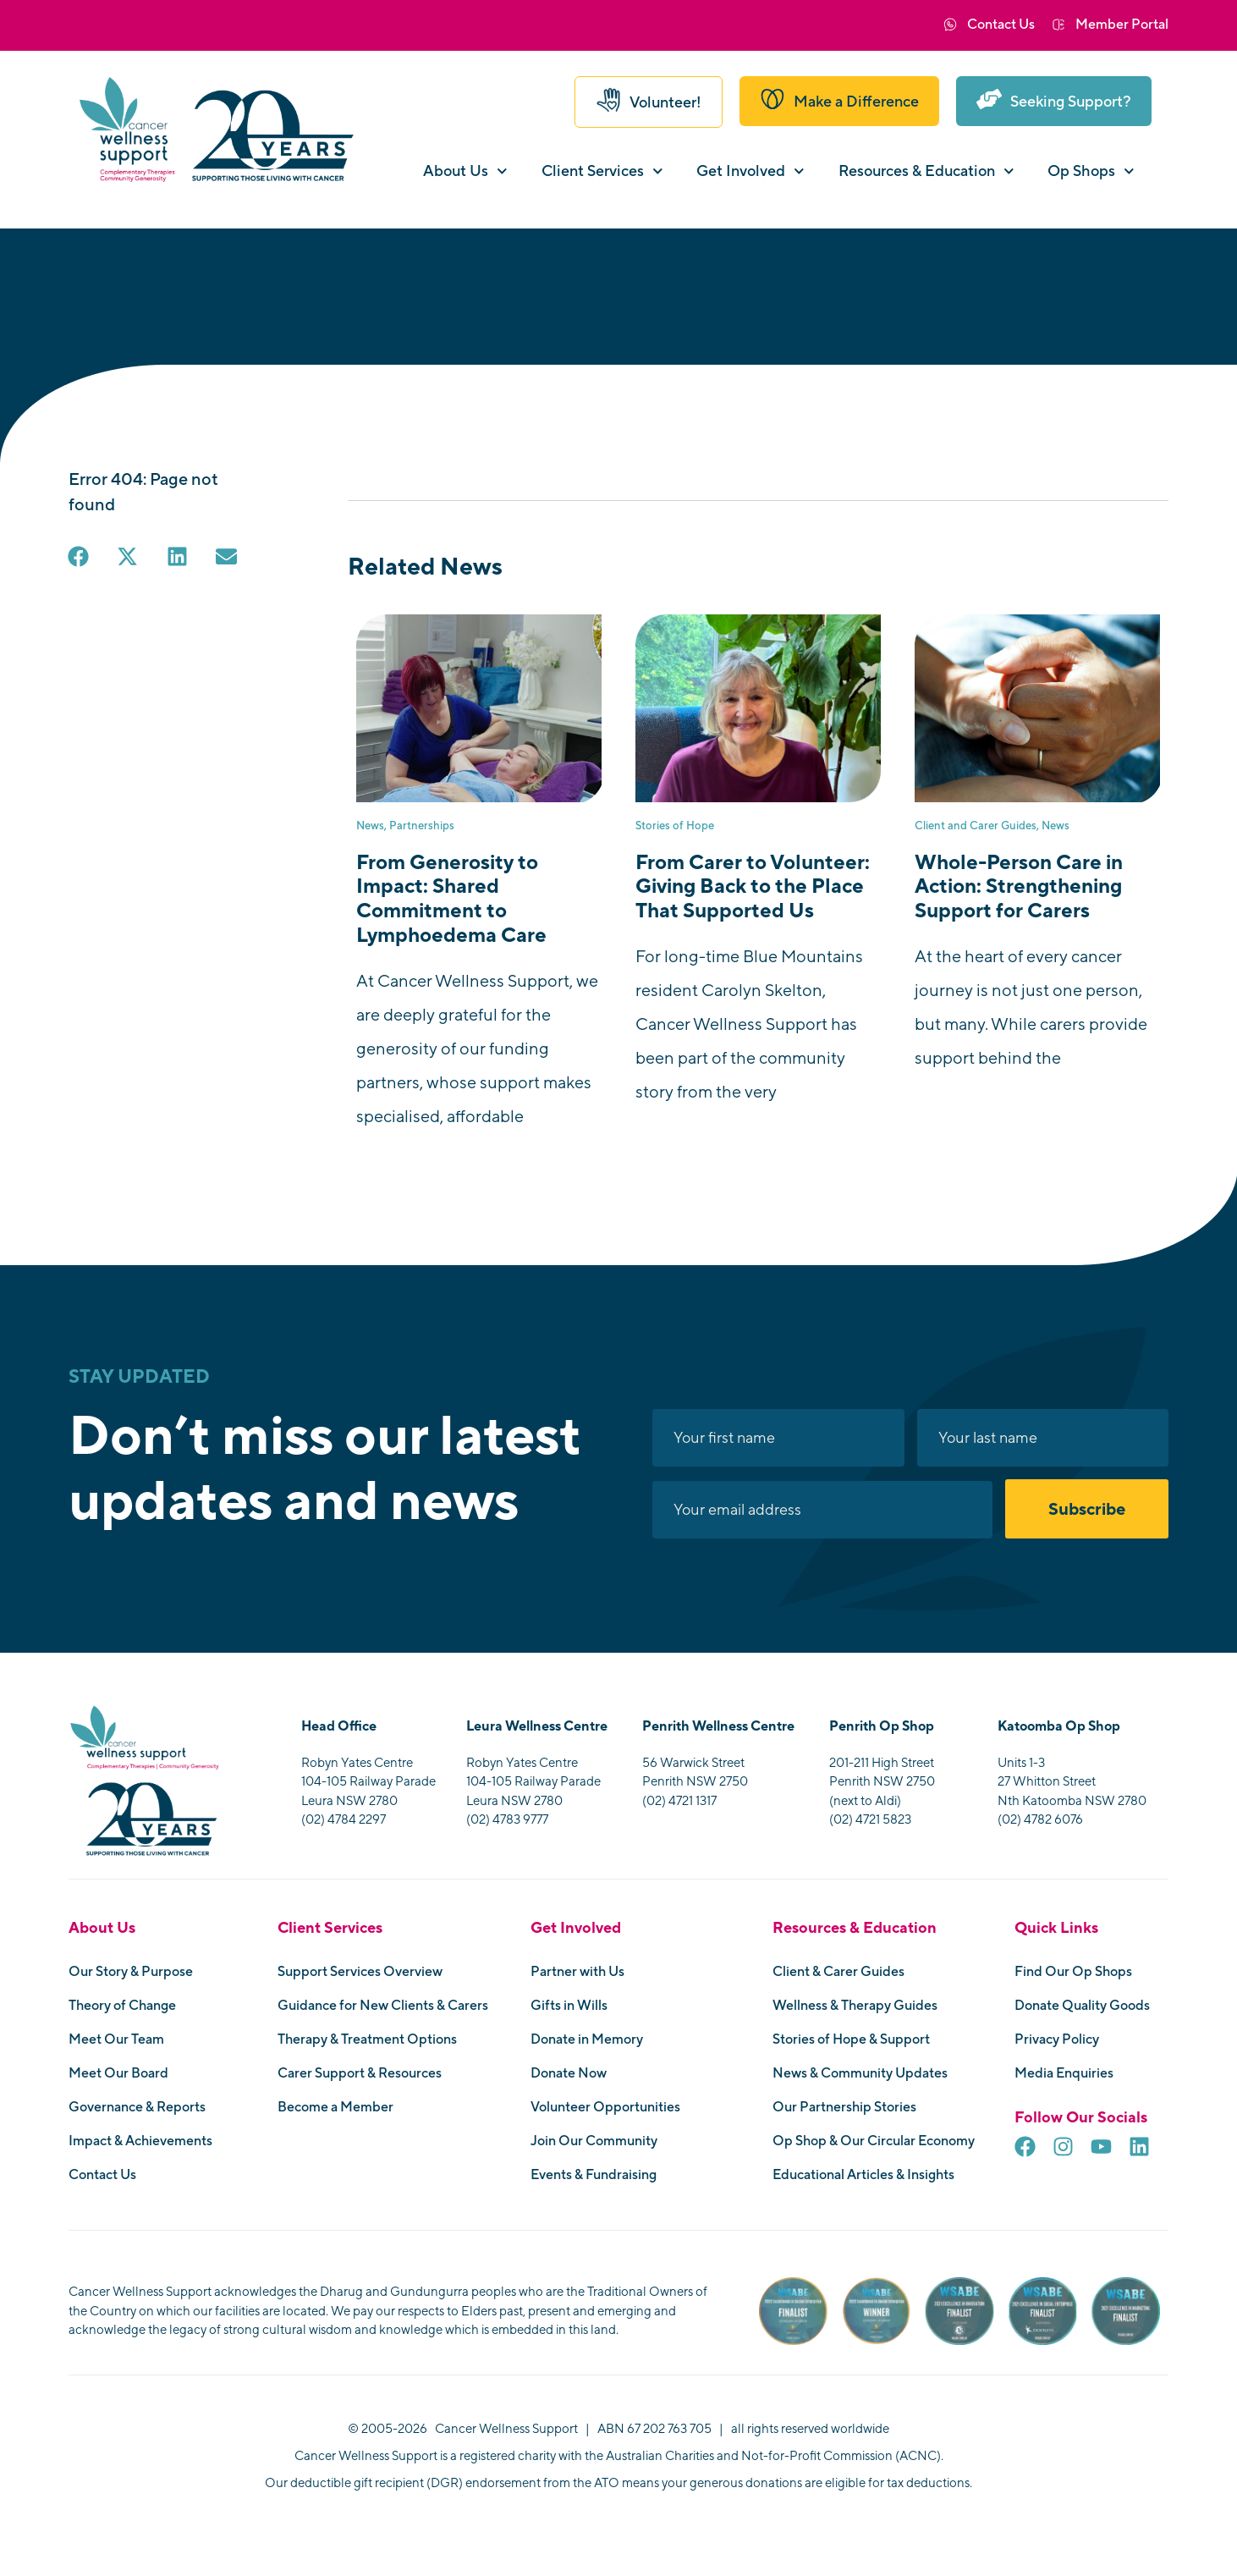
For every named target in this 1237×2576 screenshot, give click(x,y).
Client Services (602, 171)
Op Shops (1091, 171)
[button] (80, 558)
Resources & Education (926, 171)
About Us (465, 171)
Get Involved (750, 171)
